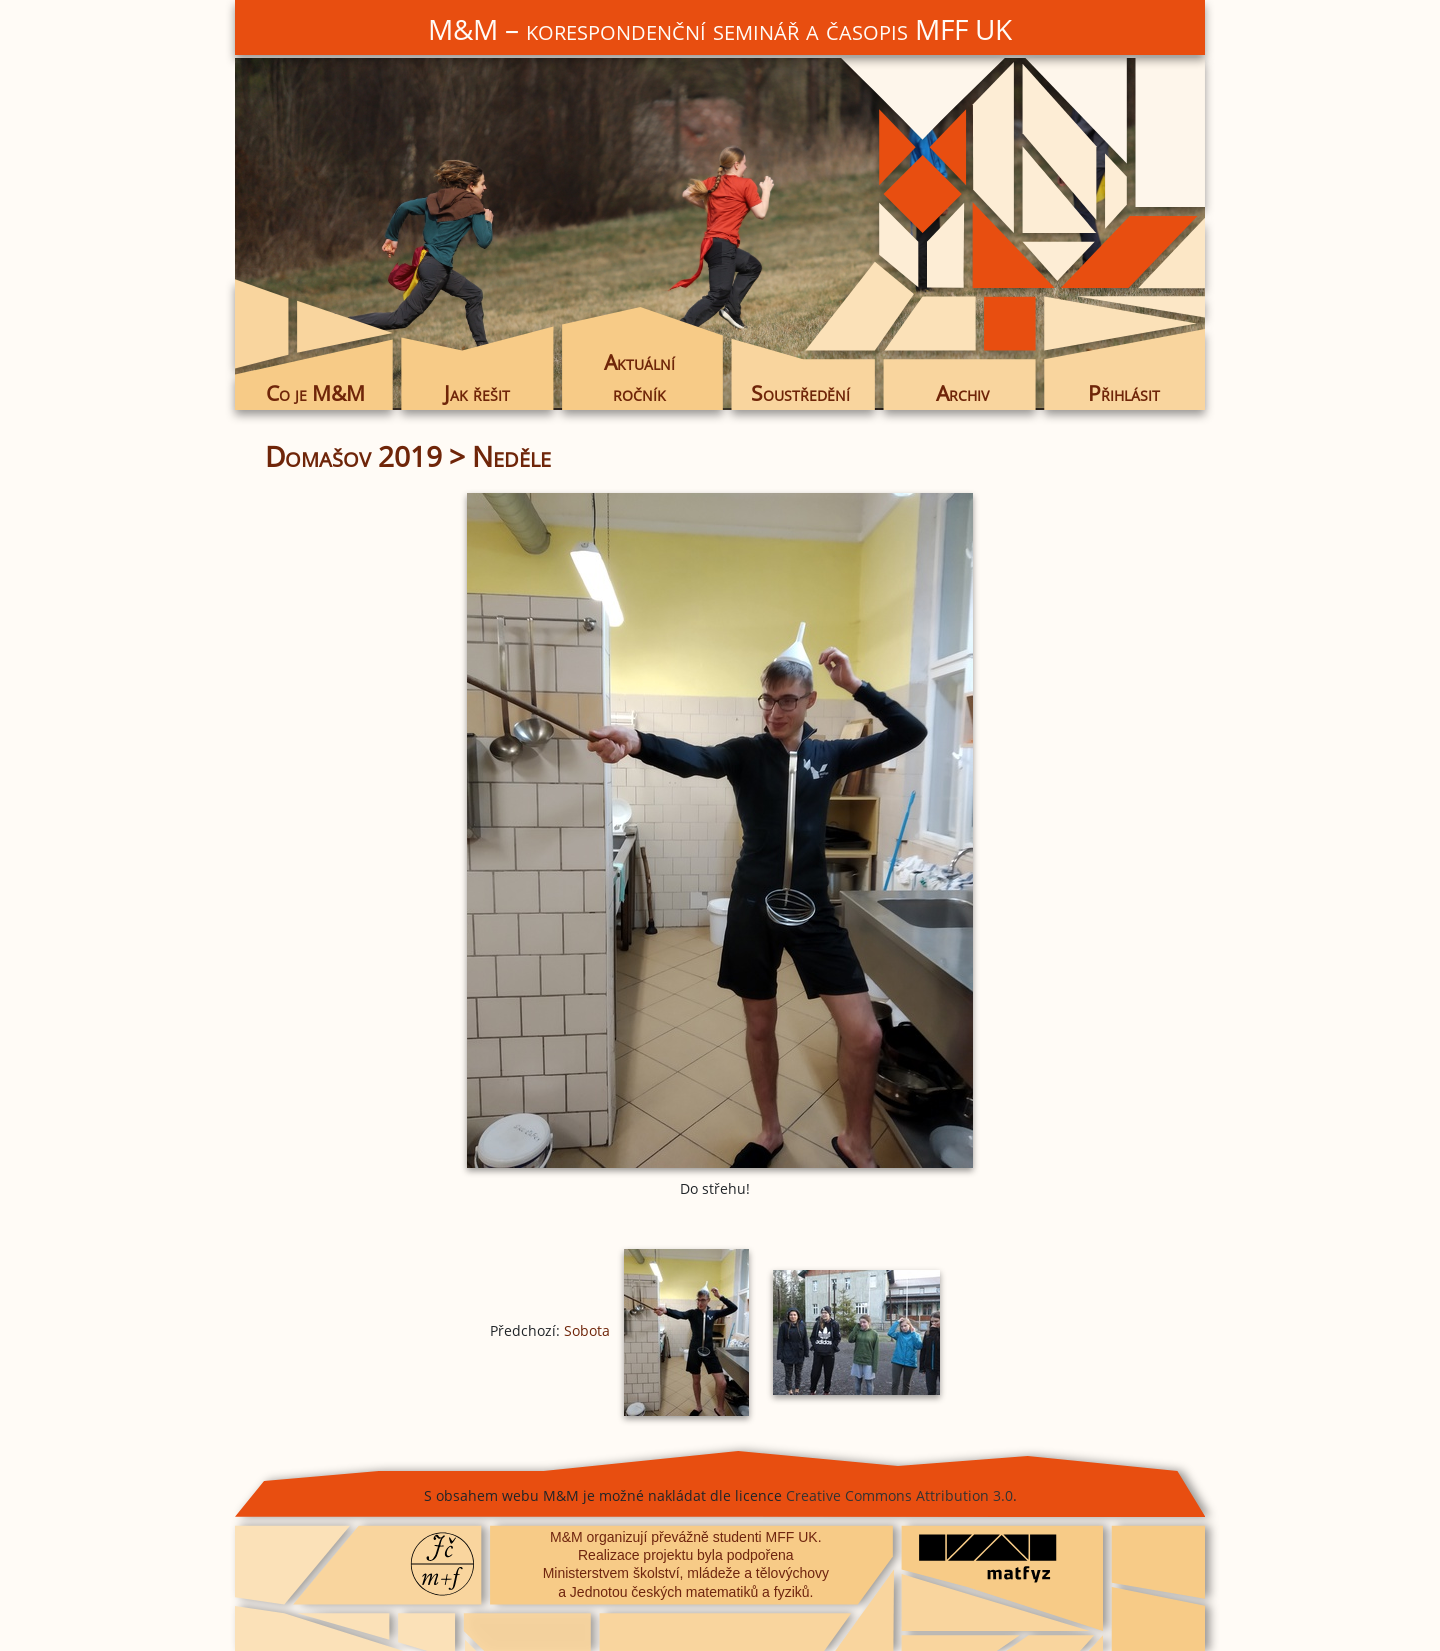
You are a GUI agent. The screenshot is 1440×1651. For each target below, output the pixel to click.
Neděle (511, 456)
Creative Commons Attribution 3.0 (899, 1495)
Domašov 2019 (353, 456)
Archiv (962, 393)
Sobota (587, 1330)
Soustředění (800, 393)
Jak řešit (477, 393)
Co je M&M (315, 393)
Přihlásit (1124, 393)
